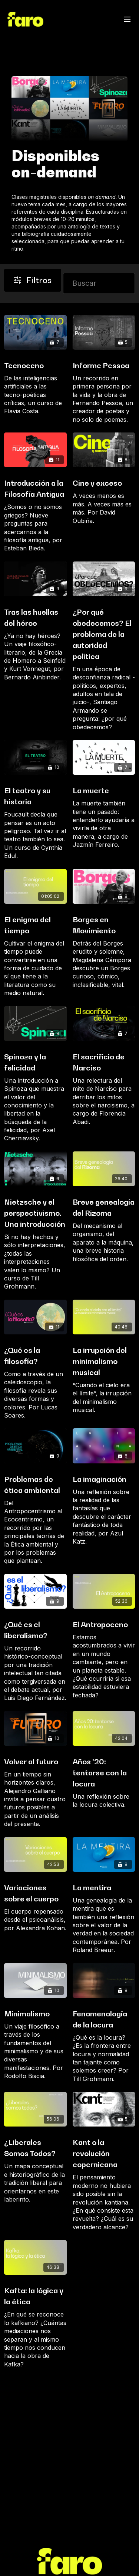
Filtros (33, 280)
